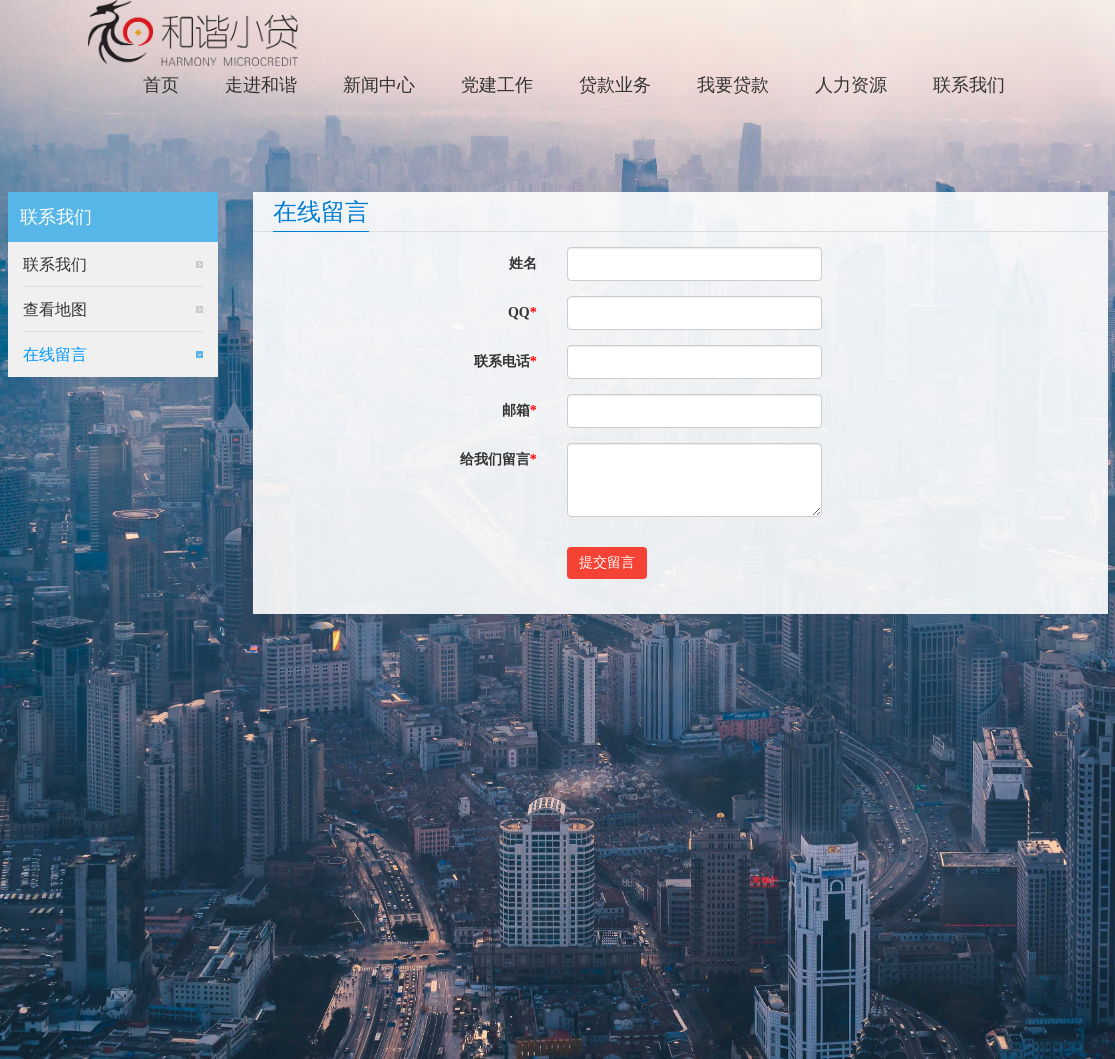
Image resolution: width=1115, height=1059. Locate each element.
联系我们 (969, 85)
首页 (161, 85)
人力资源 (851, 85)
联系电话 (505, 361)
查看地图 (55, 309)
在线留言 (55, 354)
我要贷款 (733, 85)
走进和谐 (261, 85)
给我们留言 (498, 459)
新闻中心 (379, 85)
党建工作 (497, 85)
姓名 (523, 263)
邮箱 (519, 410)
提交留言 (607, 562)
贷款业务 (615, 85)
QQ (522, 312)
